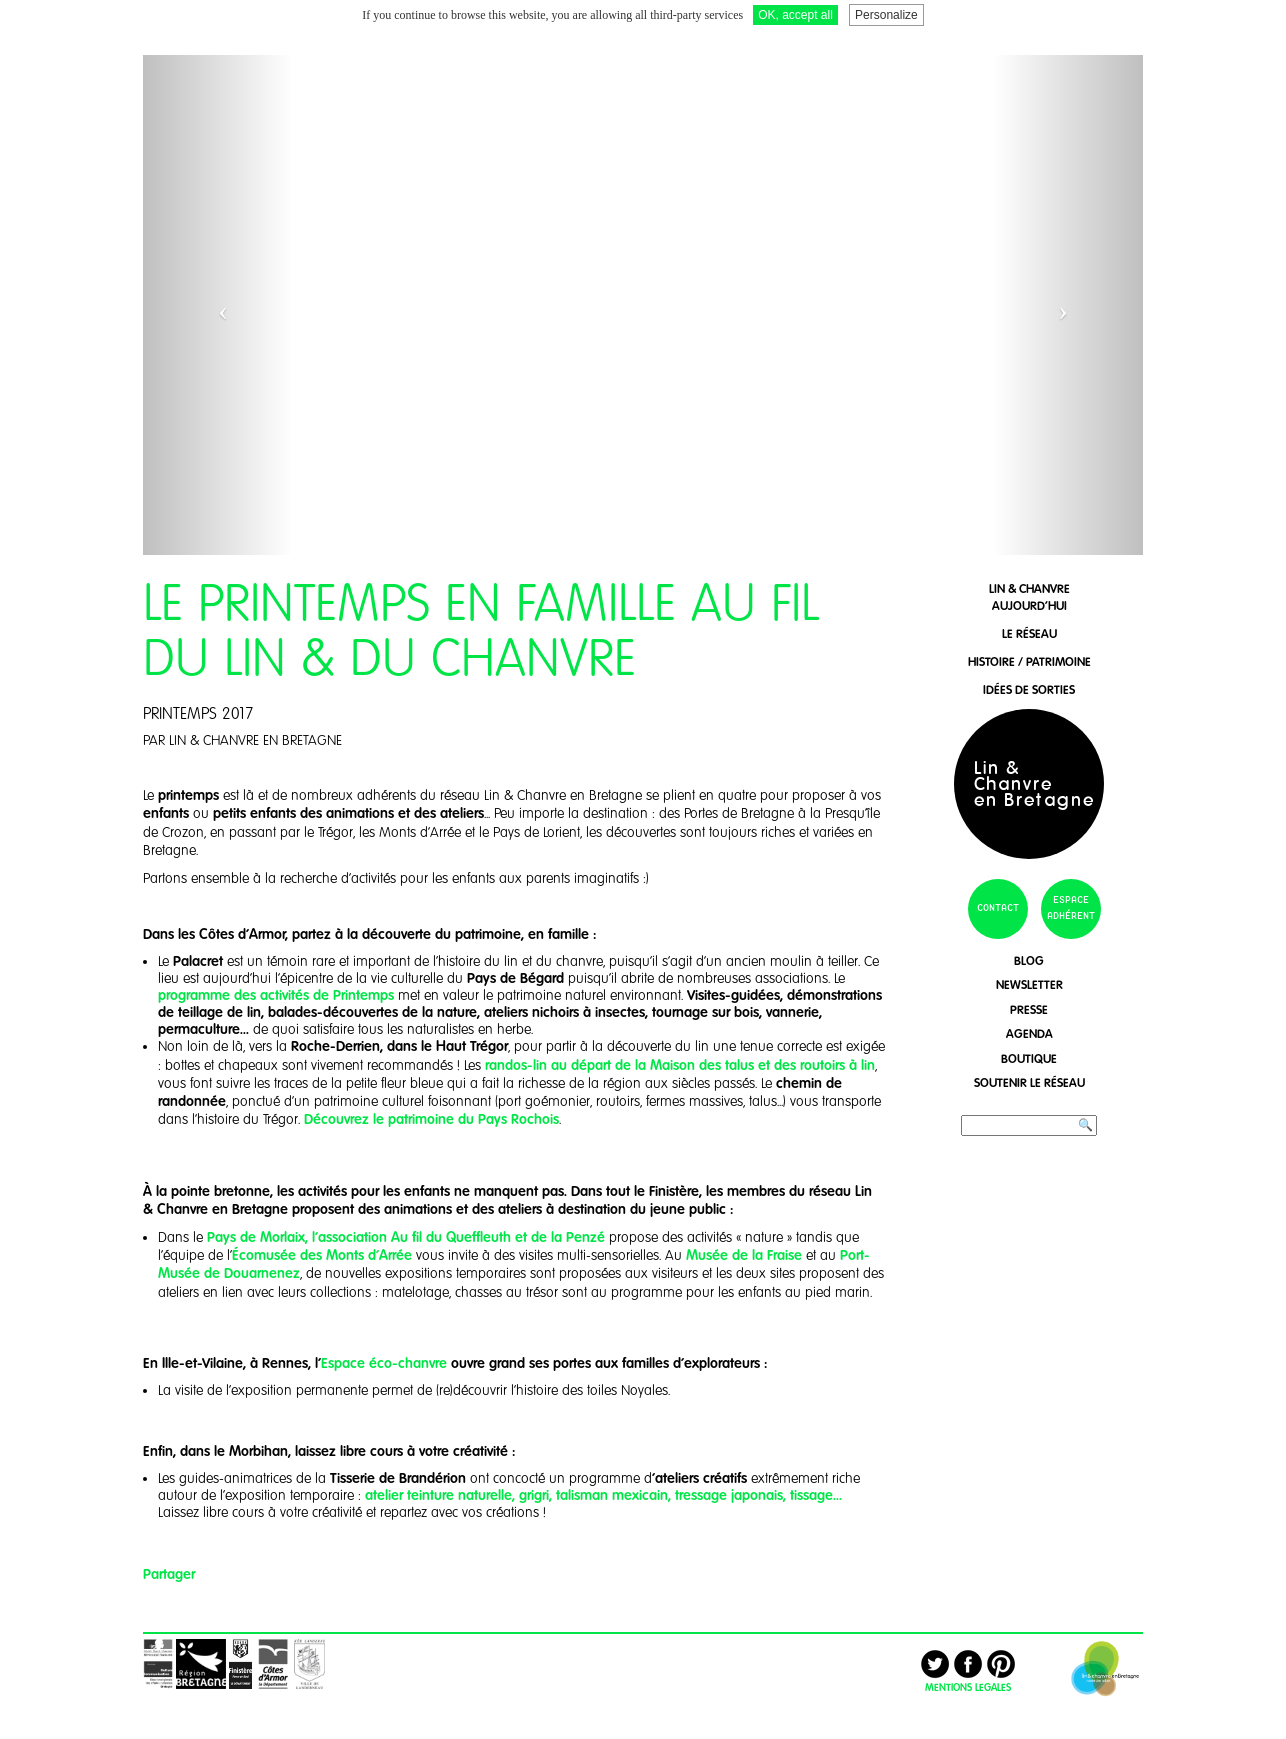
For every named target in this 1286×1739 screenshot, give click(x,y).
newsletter (1029, 984)
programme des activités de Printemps (278, 995)
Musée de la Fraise (744, 1255)
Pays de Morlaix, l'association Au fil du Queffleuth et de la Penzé (404, 1237)
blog (1029, 960)
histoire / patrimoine (1029, 661)
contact (998, 908)
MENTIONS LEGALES (968, 1687)
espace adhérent (1071, 908)
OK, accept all (795, 15)
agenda (1029, 1033)
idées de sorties (1029, 689)
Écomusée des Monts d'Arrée (322, 1255)
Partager (169, 1574)
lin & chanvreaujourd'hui (1029, 597)
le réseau (1029, 633)
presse (1029, 1009)
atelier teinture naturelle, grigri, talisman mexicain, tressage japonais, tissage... (603, 1495)
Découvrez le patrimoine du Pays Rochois (431, 1119)
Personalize (886, 15)
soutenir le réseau (1029, 1082)
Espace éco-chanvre (384, 1363)
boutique (1029, 1058)
